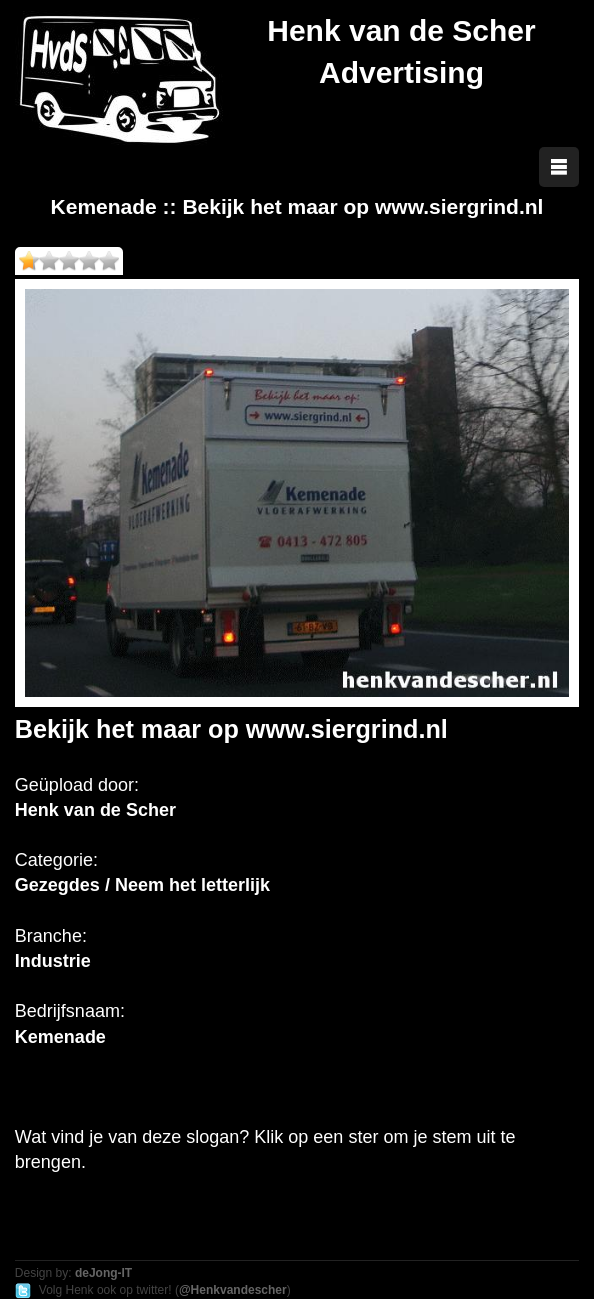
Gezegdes (57, 885)
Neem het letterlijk (192, 885)
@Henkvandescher (233, 1290)
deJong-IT (103, 1273)
